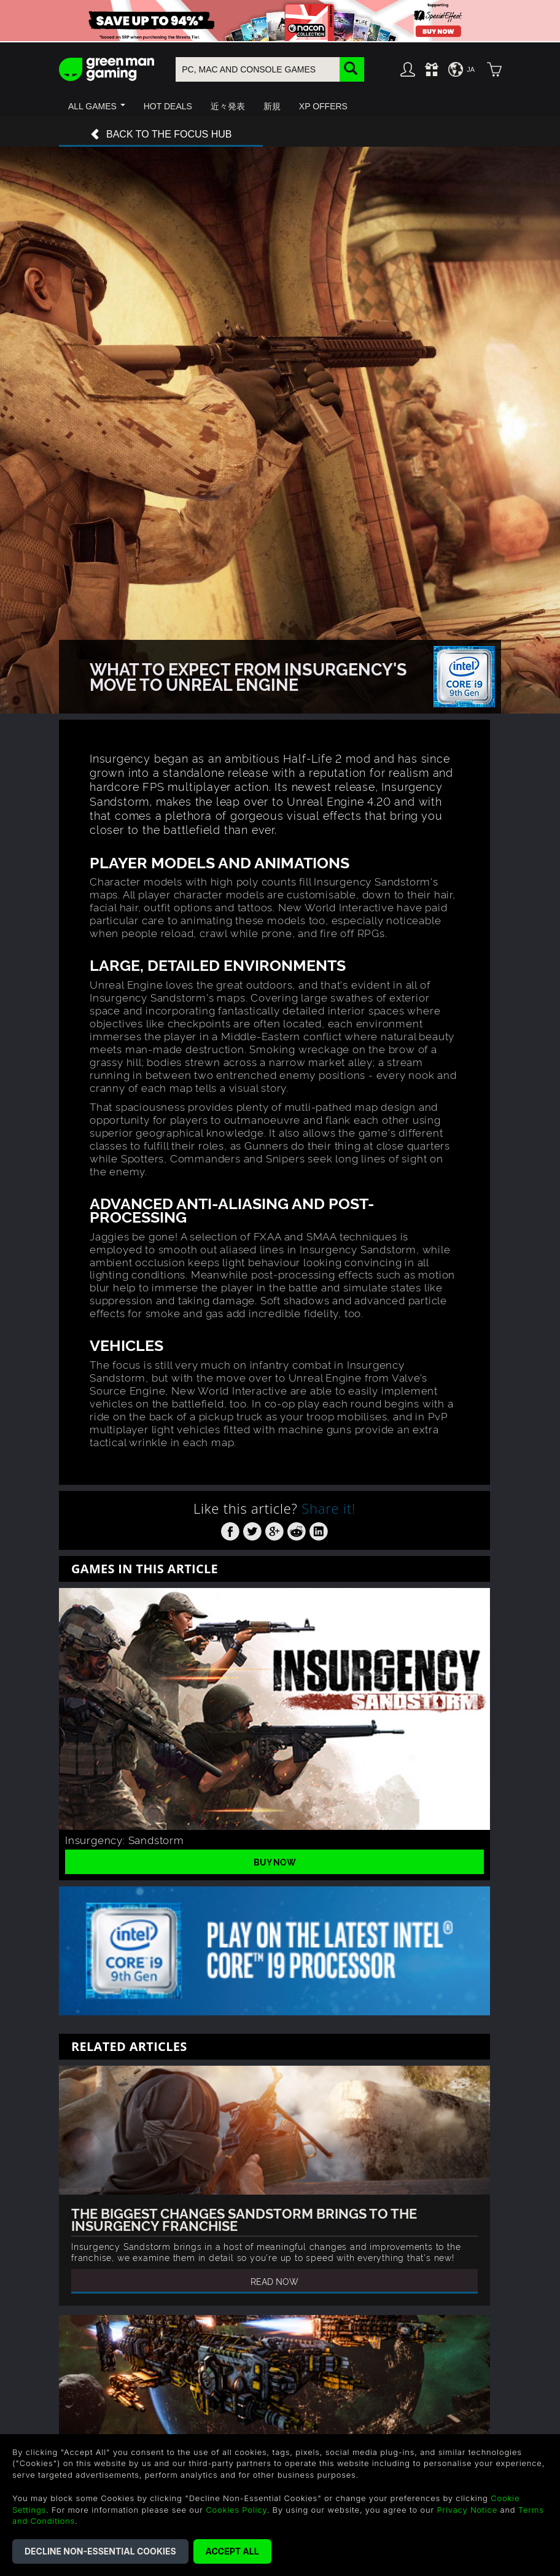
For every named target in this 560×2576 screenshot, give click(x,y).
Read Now (274, 2281)
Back (161, 135)
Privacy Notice (467, 2510)
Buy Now (275, 1861)
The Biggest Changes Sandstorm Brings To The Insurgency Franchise (244, 2218)
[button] (96, 106)
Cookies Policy (236, 2510)
